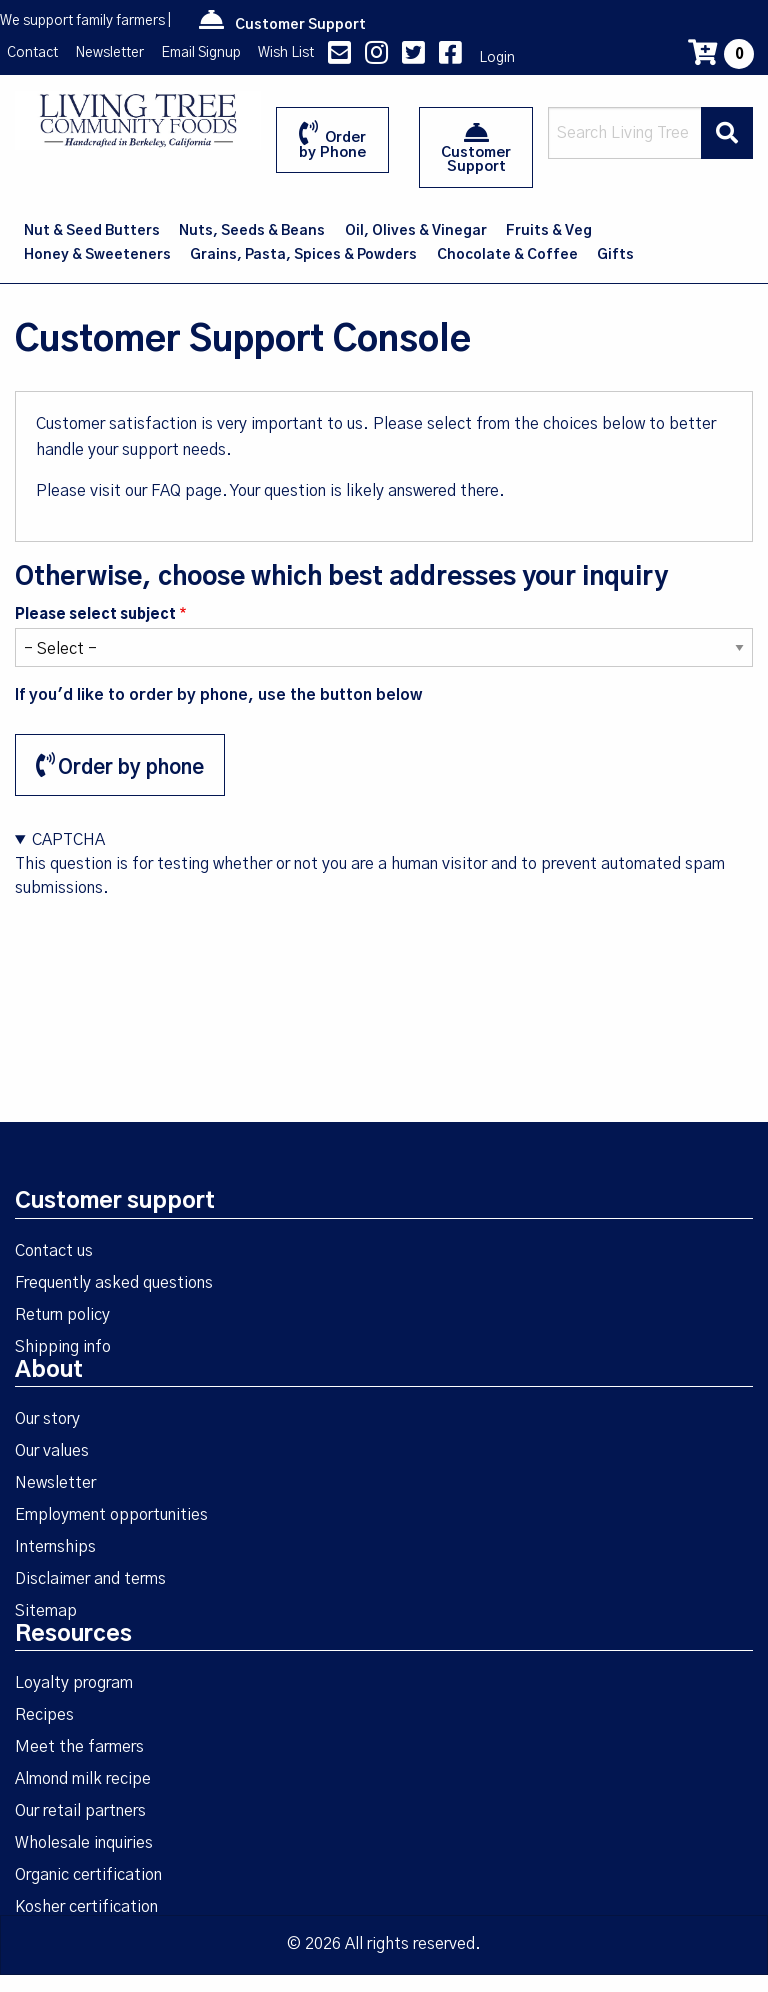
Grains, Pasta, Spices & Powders (303, 255)
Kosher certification (86, 1907)
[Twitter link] (413, 58)
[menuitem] (92, 232)
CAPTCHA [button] (68, 840)
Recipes (44, 1715)
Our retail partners (80, 1811)
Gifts (615, 255)
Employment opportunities (111, 1515)
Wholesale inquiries (84, 1843)
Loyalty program (74, 1683)
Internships (55, 1547)
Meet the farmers (79, 1747)
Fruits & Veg (549, 231)
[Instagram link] (376, 58)
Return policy (62, 1315)
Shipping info (63, 1347)
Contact (32, 53)
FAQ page (186, 491)
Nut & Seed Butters (92, 231)
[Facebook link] (450, 58)
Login (497, 58)
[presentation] (167, 939)
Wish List (286, 53)
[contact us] (339, 58)
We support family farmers (82, 21)
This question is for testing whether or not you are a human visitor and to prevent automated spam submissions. (384, 903)
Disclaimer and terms (90, 1579)
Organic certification (88, 1875)
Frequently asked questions (114, 1283)
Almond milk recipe (83, 1779)
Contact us (54, 1251)
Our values (52, 1451)
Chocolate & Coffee (507, 255)
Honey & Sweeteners (97, 255)
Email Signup (201, 53)
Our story (47, 1419)
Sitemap (46, 1611)
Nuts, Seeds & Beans (252, 231)
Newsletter (109, 53)
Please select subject (95, 615)
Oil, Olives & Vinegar (416, 231)
